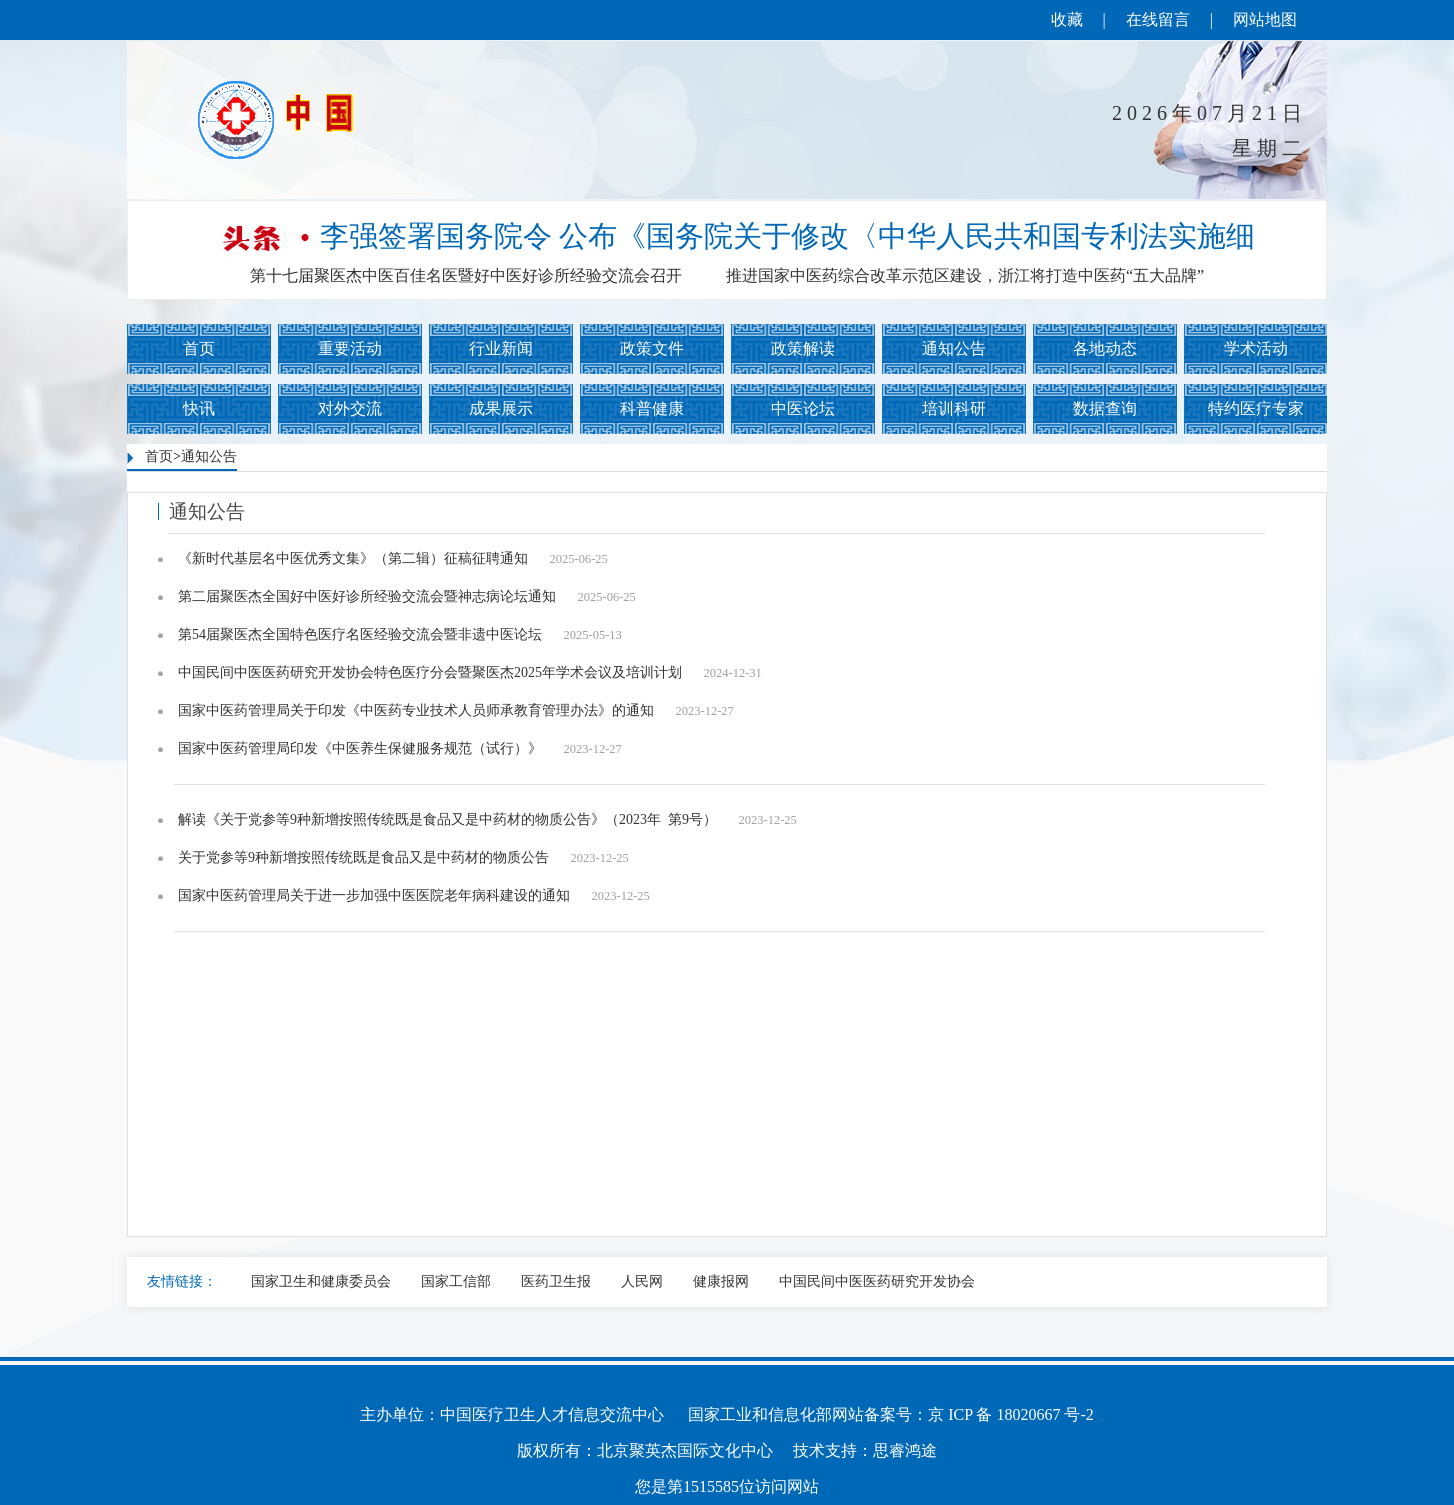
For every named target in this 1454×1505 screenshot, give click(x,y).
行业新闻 (501, 348)
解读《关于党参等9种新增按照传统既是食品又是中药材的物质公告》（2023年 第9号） (487, 820)
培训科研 (954, 408)
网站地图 (1265, 19)
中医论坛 (803, 408)
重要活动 (350, 348)
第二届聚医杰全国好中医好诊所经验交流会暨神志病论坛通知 (407, 597)
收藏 (1067, 19)
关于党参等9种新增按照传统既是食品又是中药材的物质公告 (403, 858)
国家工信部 (456, 1281)
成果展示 (501, 408)
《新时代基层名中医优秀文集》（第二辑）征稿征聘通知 (393, 559)
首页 (199, 348)
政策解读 (803, 348)
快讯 (199, 408)
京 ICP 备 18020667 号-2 (1011, 1414)
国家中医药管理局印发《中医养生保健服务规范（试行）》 (400, 749)
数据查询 (1105, 408)
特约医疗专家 (1256, 408)
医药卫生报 (556, 1281)
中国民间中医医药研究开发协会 (877, 1281)
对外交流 (350, 408)
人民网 (642, 1281)
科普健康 (652, 408)
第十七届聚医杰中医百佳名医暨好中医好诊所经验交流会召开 (466, 275)
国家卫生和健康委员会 (321, 1281)
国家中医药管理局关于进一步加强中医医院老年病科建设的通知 (414, 896)
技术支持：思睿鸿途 (865, 1450)
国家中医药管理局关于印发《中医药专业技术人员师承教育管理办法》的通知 (456, 711)
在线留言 (1158, 19)
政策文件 (652, 348)
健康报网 (721, 1281)
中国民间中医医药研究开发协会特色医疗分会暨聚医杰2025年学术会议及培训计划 (470, 673)
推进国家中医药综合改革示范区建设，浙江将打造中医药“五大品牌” (965, 275)
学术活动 (1256, 348)
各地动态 (1105, 348)
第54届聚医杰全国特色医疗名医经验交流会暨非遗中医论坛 (400, 635)
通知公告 (954, 348)
